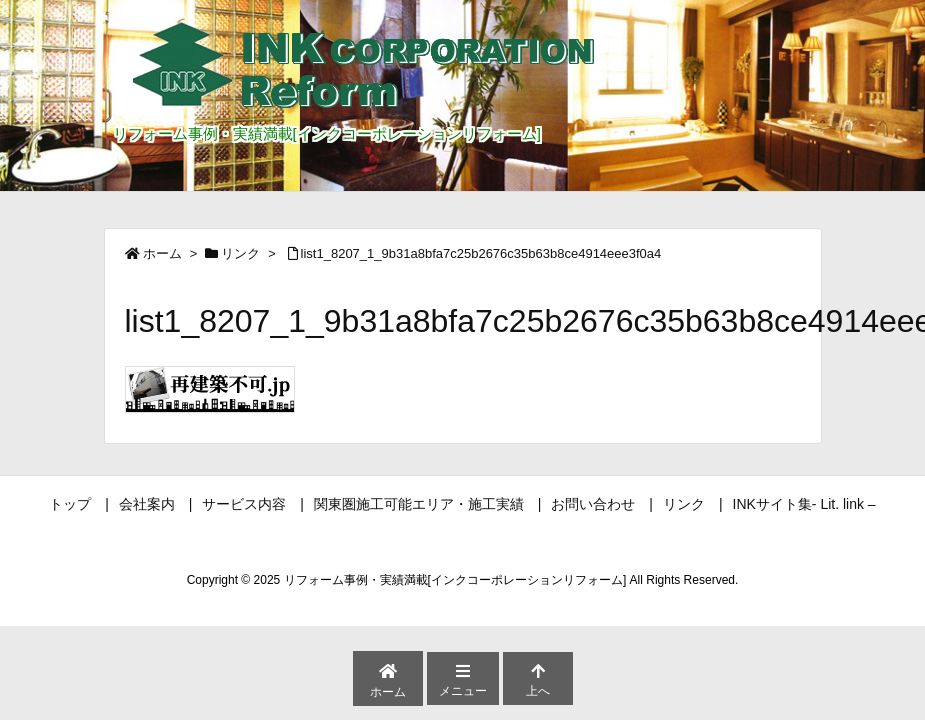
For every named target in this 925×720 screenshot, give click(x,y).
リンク (240, 253)
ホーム (162, 253)
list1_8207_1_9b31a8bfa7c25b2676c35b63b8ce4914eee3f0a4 (481, 253)
